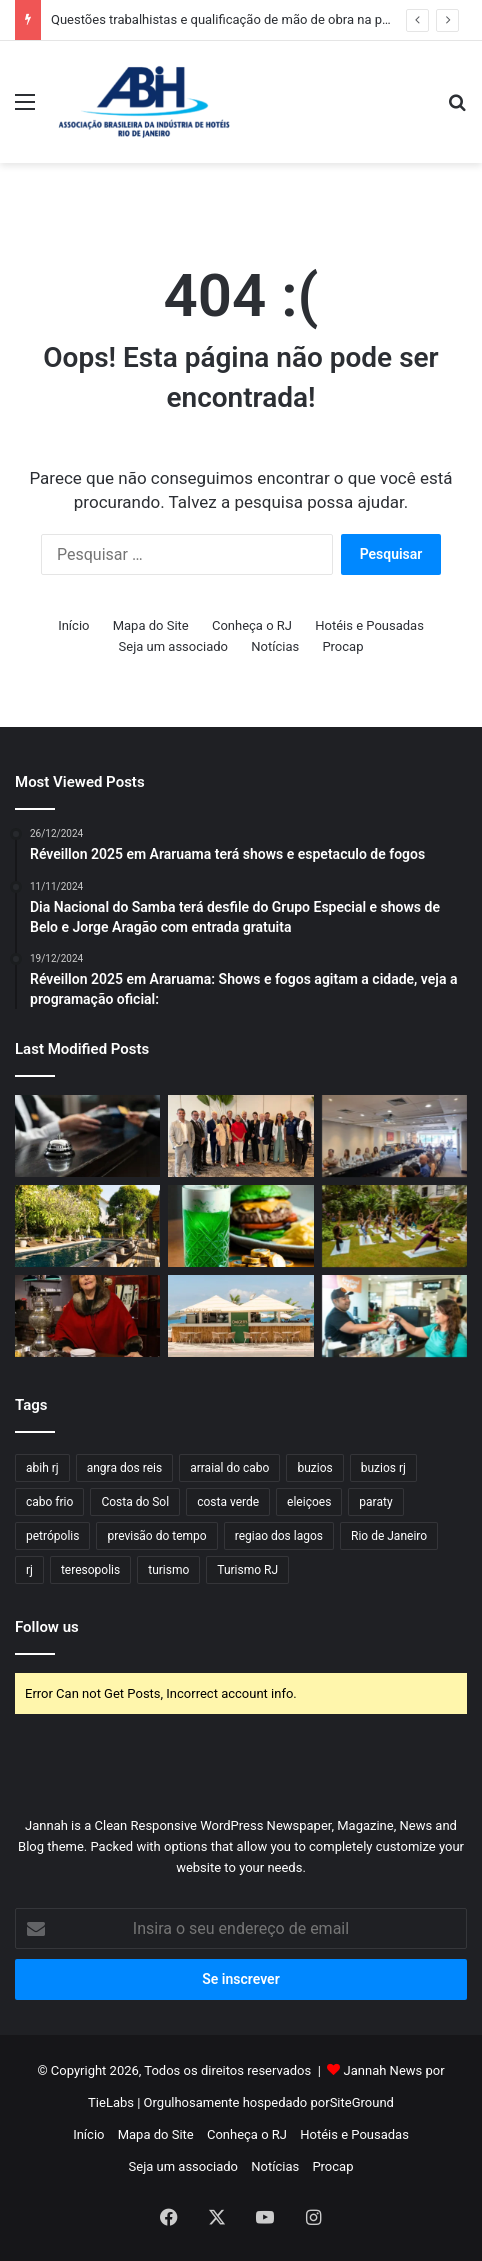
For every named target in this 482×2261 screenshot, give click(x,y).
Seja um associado (174, 646)
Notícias (275, 646)
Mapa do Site (151, 625)
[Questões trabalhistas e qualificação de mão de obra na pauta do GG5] (240, 1136)
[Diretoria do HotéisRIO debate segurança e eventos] (394, 1136)
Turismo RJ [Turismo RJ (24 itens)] (247, 1570)
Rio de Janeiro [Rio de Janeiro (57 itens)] (389, 1536)
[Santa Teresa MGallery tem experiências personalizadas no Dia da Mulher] (87, 1226)
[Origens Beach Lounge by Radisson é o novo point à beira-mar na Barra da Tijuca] (240, 1316)
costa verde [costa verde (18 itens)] (228, 1502)
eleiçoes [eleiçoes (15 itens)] (309, 1502)
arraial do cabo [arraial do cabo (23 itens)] (229, 1468)
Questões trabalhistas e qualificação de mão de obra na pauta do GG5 (252, 19)
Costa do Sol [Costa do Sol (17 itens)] (135, 1502)
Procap (342, 646)
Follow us (47, 1627)
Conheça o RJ (252, 625)
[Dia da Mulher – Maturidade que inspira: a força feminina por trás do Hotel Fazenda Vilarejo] (87, 1316)
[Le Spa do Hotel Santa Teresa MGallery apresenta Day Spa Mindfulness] (394, 1226)
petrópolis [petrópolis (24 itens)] (52, 1536)
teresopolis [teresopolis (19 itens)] (90, 1570)
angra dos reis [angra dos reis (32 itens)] (124, 1468)
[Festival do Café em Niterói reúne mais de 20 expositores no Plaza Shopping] (394, 1316)
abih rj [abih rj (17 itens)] (42, 1468)
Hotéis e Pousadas (369, 625)
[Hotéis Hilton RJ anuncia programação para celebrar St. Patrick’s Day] (240, 1226)
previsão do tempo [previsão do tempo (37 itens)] (156, 1536)
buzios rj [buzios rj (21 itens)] (383, 1468)
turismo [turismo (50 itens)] (168, 1570)
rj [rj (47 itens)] (29, 1570)
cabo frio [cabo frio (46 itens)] (49, 1502)
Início (73, 625)
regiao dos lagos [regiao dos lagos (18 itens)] (279, 1536)
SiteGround (362, 2102)
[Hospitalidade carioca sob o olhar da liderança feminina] (87, 1136)
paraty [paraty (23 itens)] (375, 1502)
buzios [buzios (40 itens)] (314, 1468)
